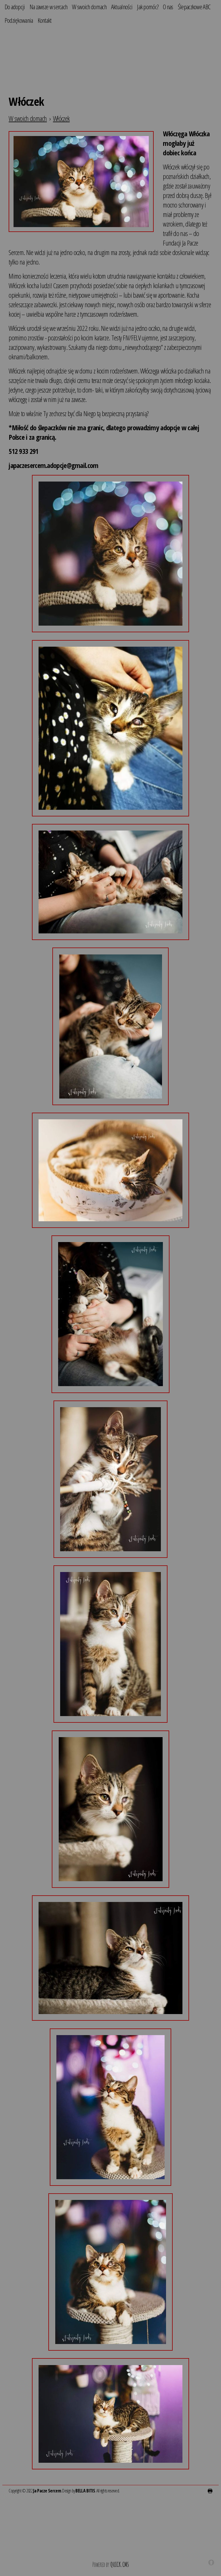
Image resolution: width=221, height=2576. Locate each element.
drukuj (210, 2491)
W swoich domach (28, 118)
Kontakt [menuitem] (45, 20)
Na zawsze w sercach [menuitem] (49, 6)
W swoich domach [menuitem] (89, 6)
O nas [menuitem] (168, 6)
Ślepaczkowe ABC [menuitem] (194, 6)
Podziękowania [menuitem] (19, 20)
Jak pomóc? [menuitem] (147, 6)
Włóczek (61, 118)
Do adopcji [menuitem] (15, 6)
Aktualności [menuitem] (121, 6)
